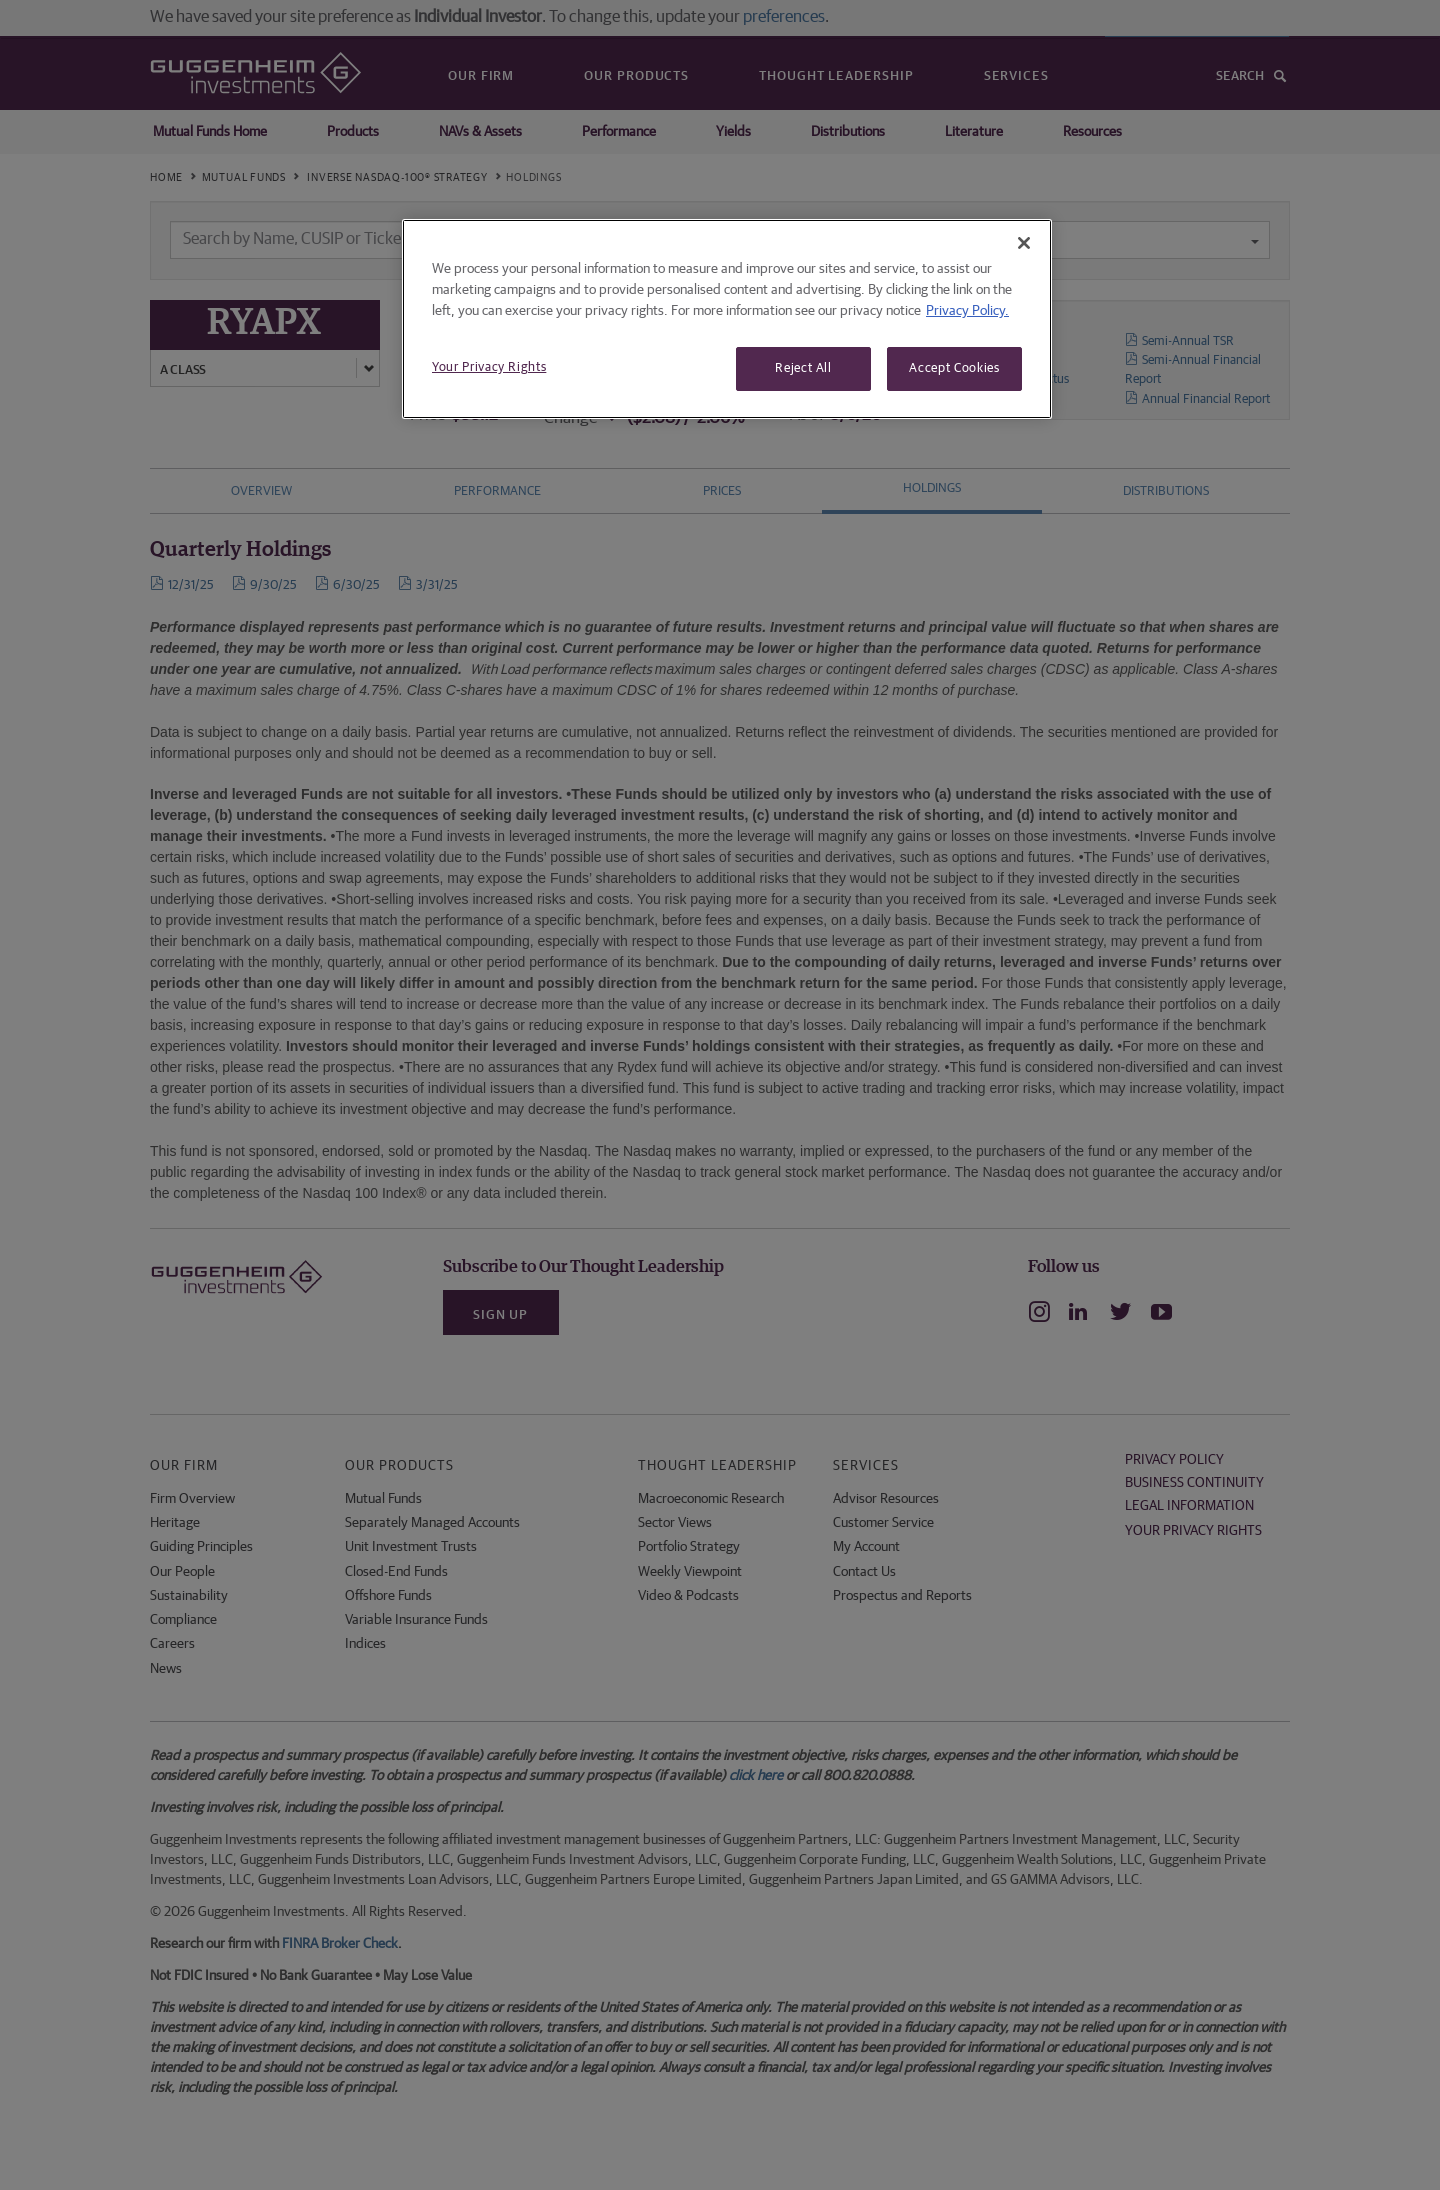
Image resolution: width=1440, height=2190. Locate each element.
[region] (727, 319)
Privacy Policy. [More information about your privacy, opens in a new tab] (967, 311)
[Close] (1024, 243)
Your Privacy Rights (489, 367)
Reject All (803, 368)
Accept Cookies (954, 368)
